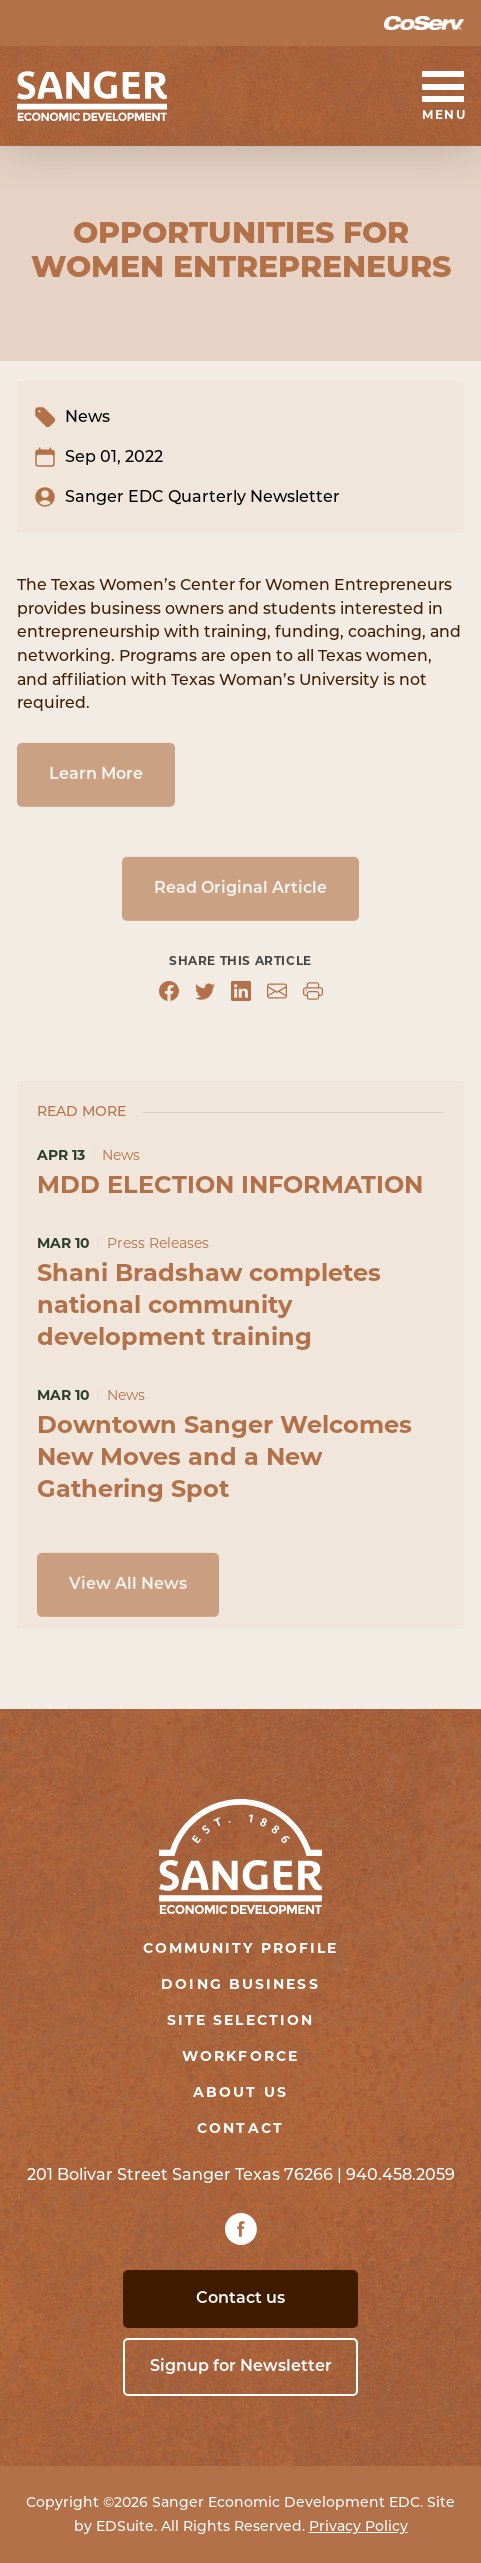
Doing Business (240, 1984)
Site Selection (240, 2020)
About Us (240, 2092)
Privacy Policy (358, 2526)
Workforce (240, 2056)
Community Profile (241, 1948)
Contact (240, 2128)
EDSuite (125, 2526)
